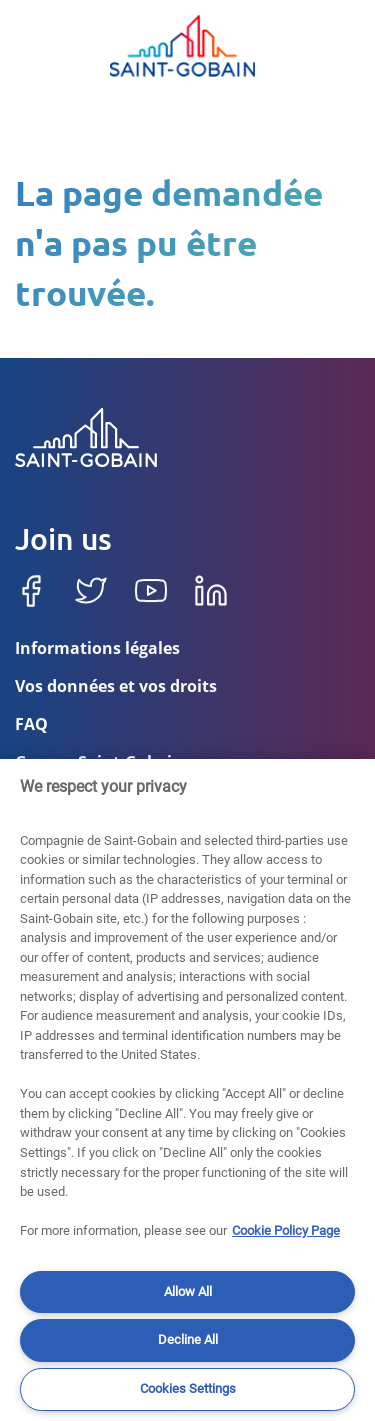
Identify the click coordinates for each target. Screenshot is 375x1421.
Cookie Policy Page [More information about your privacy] (286, 1230)
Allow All (188, 1291)
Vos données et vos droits (116, 688)
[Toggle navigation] (35, 46)
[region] (187, 1090)
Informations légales (97, 650)
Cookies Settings (188, 1388)
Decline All (188, 1339)
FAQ (31, 726)
